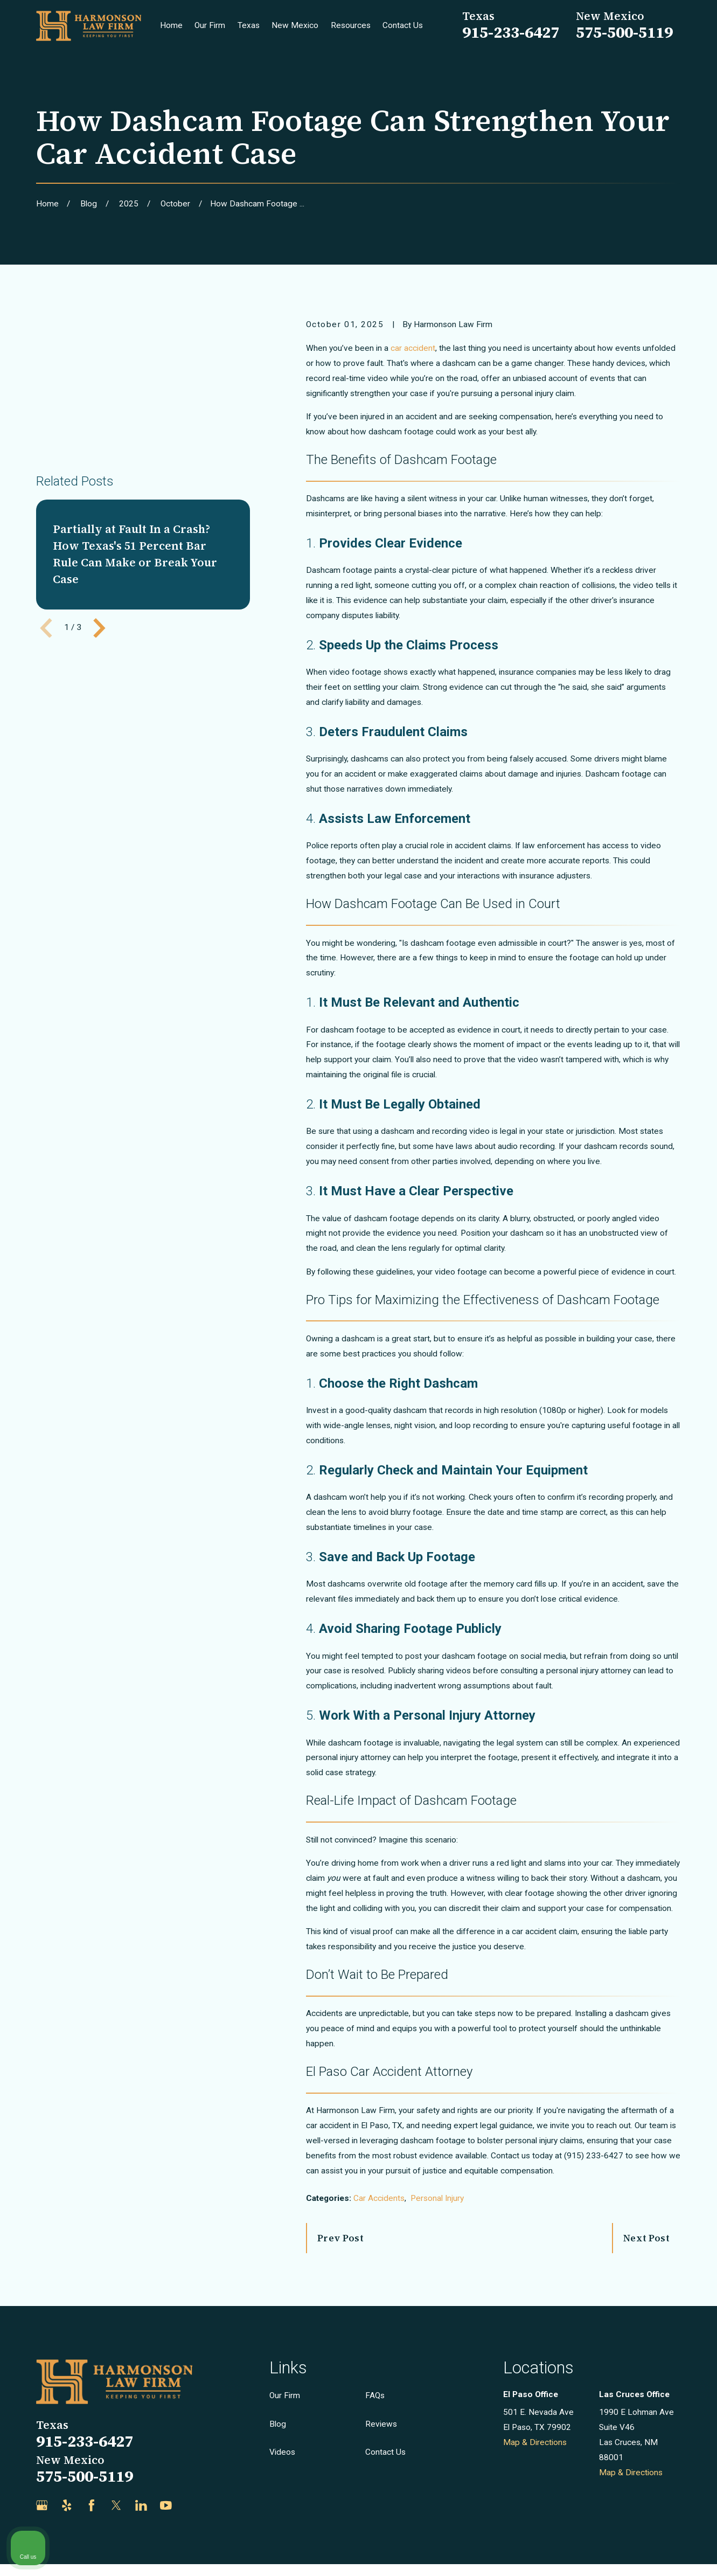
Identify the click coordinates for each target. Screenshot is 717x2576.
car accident (413, 348)
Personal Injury (437, 2198)
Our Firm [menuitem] (209, 25)
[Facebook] (92, 2505)
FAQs (375, 2395)
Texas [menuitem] (249, 25)
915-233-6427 (510, 32)
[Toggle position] (658, 2231)
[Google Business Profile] (42, 2505)
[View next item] (99, 522)
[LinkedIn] (141, 2505)
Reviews (381, 2424)
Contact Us (385, 2452)
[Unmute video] (526, 2231)
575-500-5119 (624, 32)
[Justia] (191, 2505)
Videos (282, 2452)
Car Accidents (379, 2198)
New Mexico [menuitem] (295, 25)
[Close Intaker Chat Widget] (681, 2231)
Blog (277, 2424)
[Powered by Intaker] (625, 2553)
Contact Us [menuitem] (402, 25)
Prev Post (340, 2238)
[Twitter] (116, 2505)
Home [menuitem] (171, 25)
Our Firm (284, 2395)
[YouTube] (166, 2505)
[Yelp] (67, 2505)
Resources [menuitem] (351, 25)
